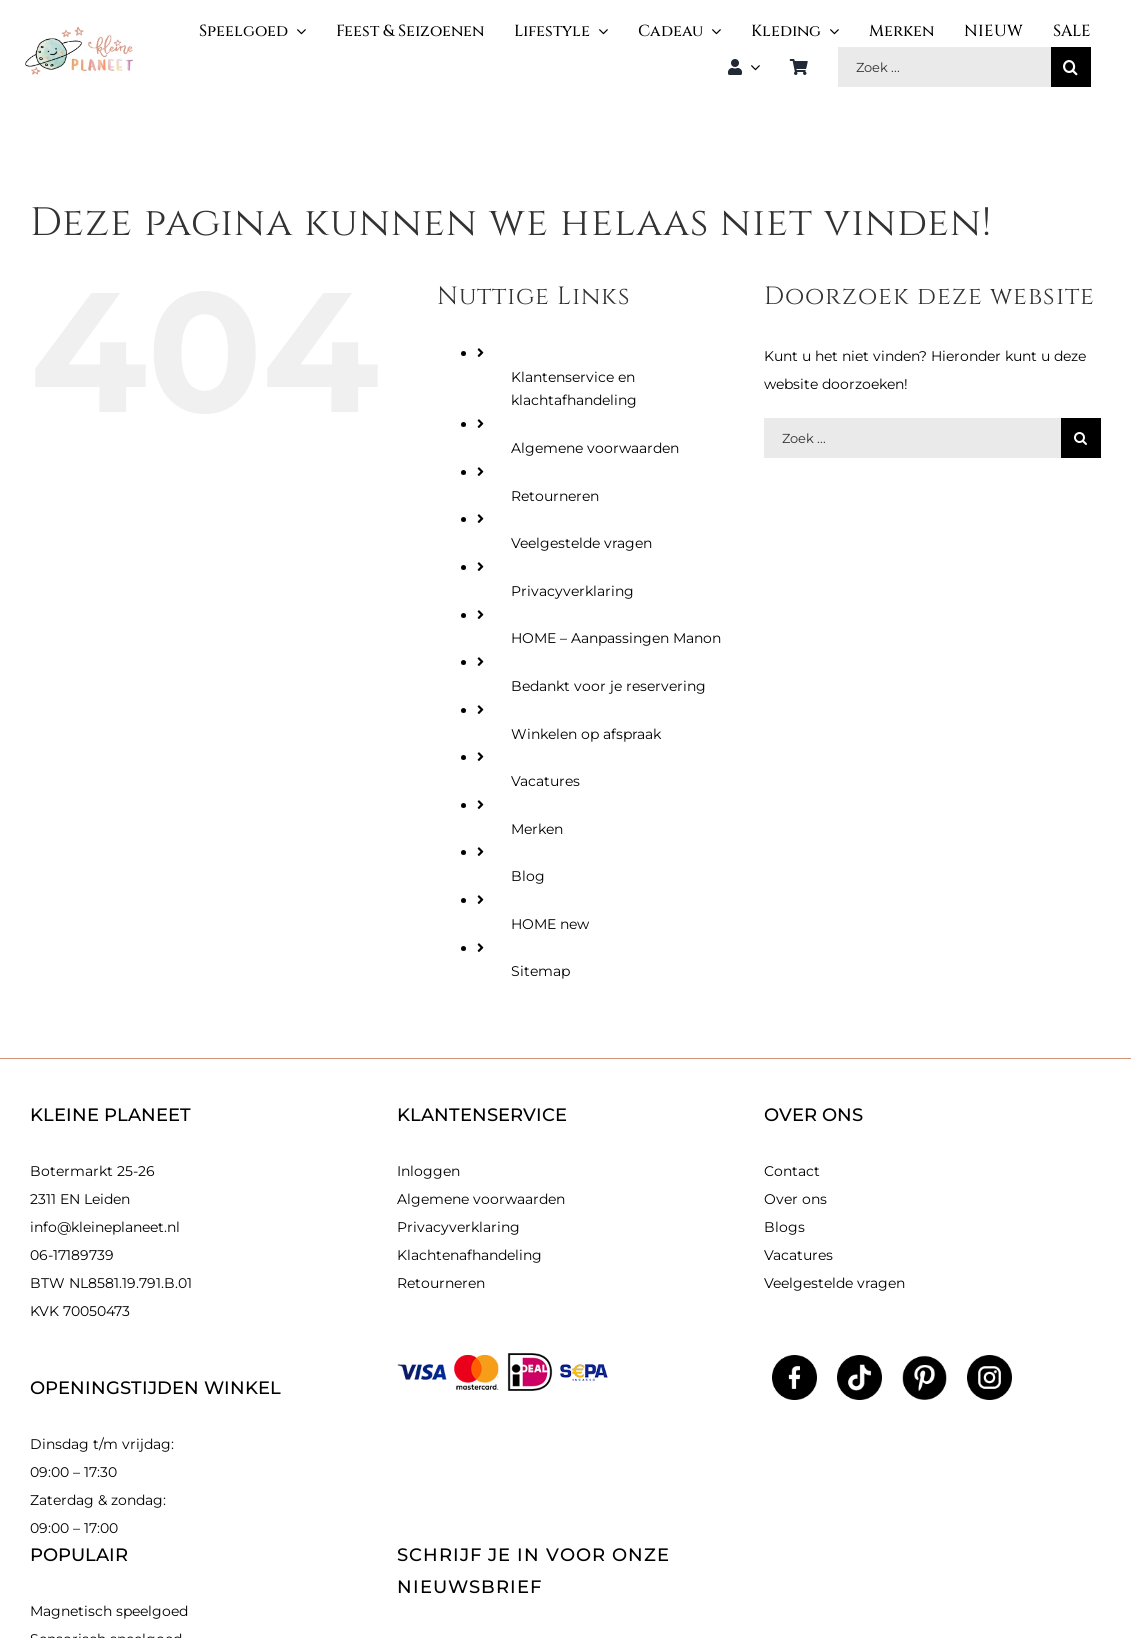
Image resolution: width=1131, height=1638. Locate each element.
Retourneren (555, 496)
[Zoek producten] (944, 67)
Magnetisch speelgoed (109, 1611)
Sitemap (540, 971)
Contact (792, 1171)
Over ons (795, 1199)
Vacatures (545, 781)
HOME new (550, 924)
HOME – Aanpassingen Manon (616, 638)
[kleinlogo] (79, 34)
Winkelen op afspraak (586, 734)
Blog (528, 876)
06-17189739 (72, 1255)
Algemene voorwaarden (595, 448)
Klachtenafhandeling (469, 1255)
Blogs (784, 1227)
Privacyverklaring (572, 591)
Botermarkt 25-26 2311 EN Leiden (92, 1185)
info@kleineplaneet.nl (105, 1227)
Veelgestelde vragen (581, 543)
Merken (537, 829)
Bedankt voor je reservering (608, 686)
